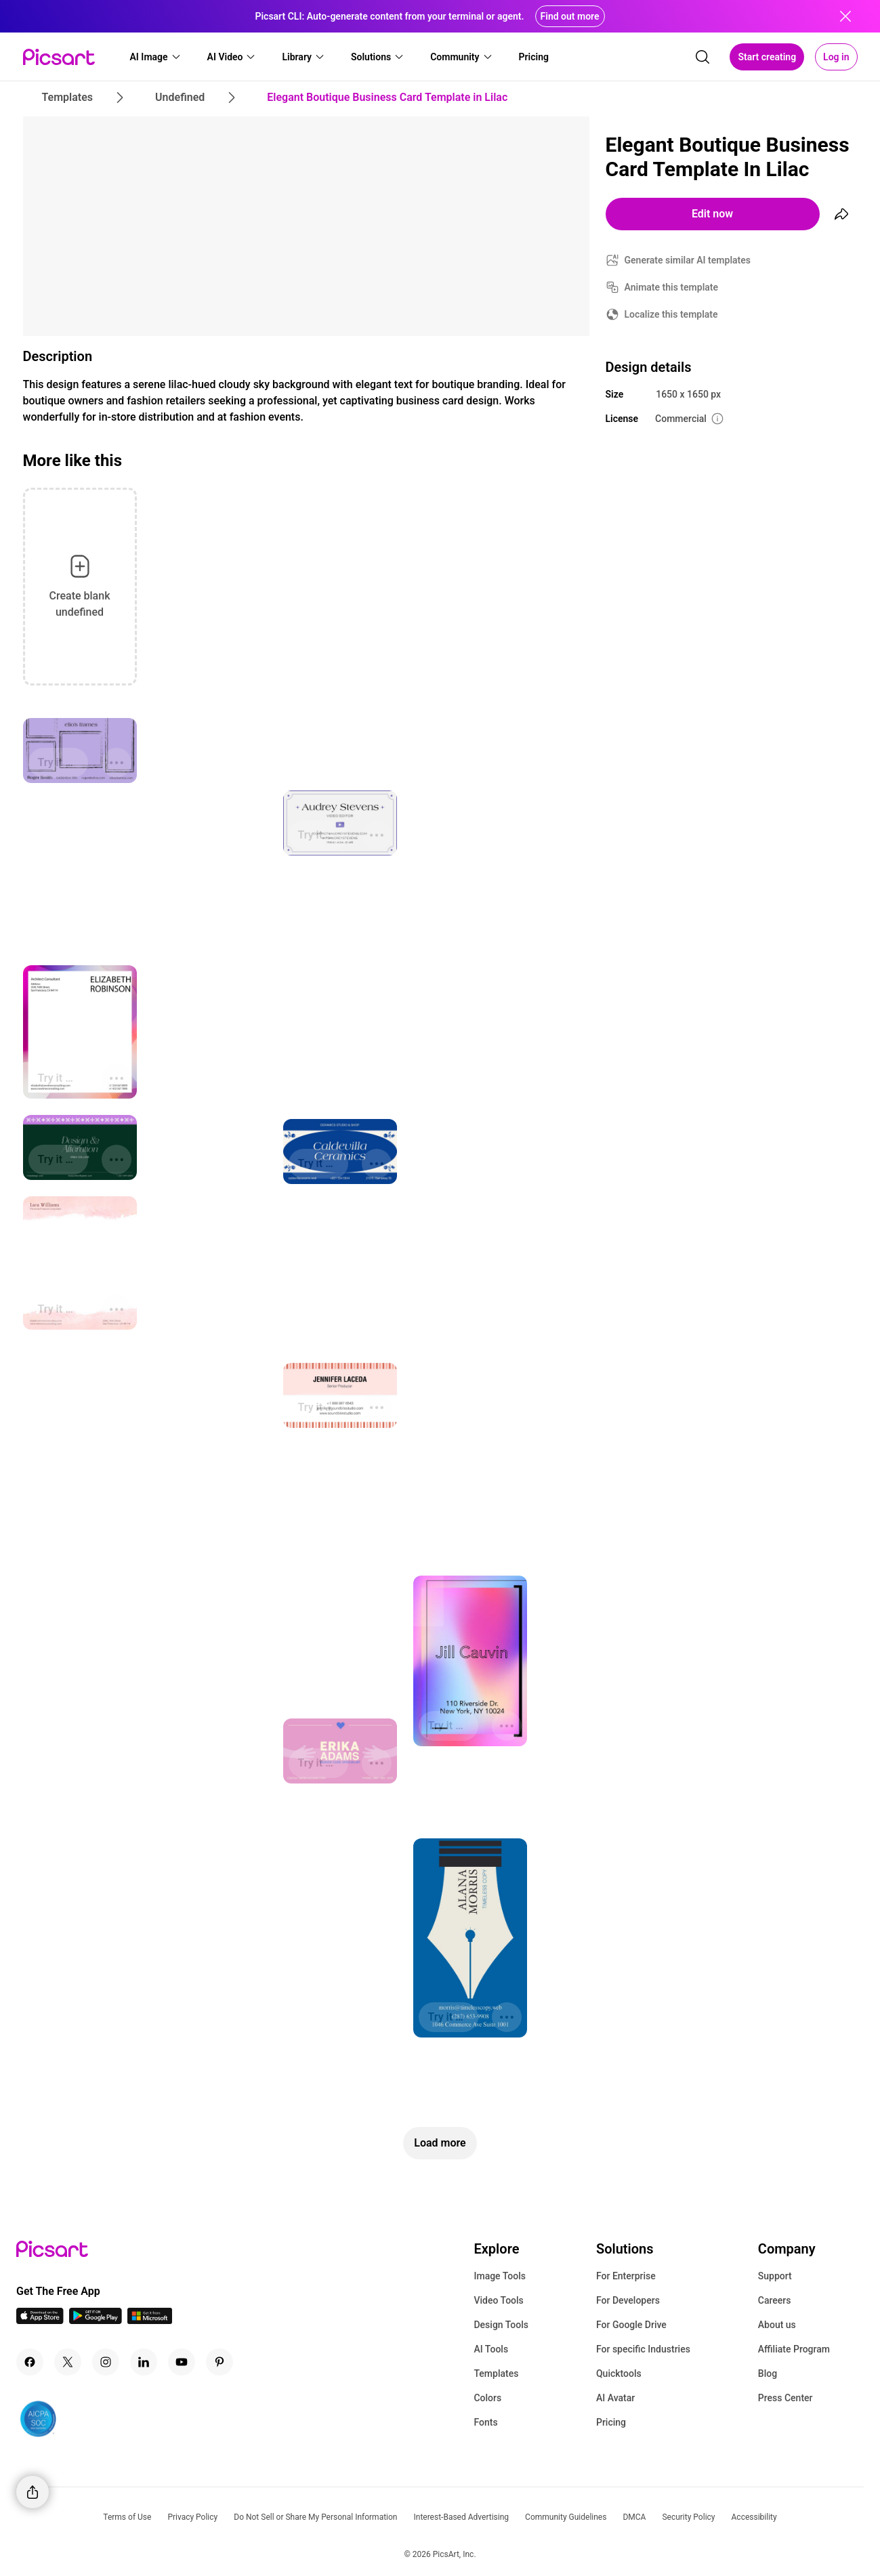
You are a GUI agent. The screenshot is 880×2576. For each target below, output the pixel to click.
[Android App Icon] (95, 2320)
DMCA (634, 2517)
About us (777, 2324)
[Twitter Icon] (67, 2362)
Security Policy (688, 2517)
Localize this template (671, 314)
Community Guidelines (565, 2517)
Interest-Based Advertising (461, 2517)
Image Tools (500, 2276)
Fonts (485, 2422)
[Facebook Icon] (29, 2362)
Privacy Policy (192, 2517)
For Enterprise (626, 2276)
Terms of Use (127, 2517)
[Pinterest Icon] (219, 2362)
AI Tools (491, 2349)
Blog (767, 2373)
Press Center (785, 2397)
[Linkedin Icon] (143, 2362)
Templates (496, 2373)
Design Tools (501, 2324)
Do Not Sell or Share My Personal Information (315, 2517)
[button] (156, 57)
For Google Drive (631, 2324)
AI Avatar (615, 2397)
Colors (487, 2397)
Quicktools (619, 2373)
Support (775, 2276)
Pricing (611, 2422)
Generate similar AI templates (688, 260)
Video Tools (498, 2300)
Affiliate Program (794, 2349)
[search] (702, 57)
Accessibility (754, 2517)
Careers (774, 2300)
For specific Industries (643, 2349)
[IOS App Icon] (40, 2320)
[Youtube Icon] (181, 2362)
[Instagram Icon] (105, 2362)
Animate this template (672, 287)
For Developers (628, 2300)
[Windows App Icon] (149, 2320)
